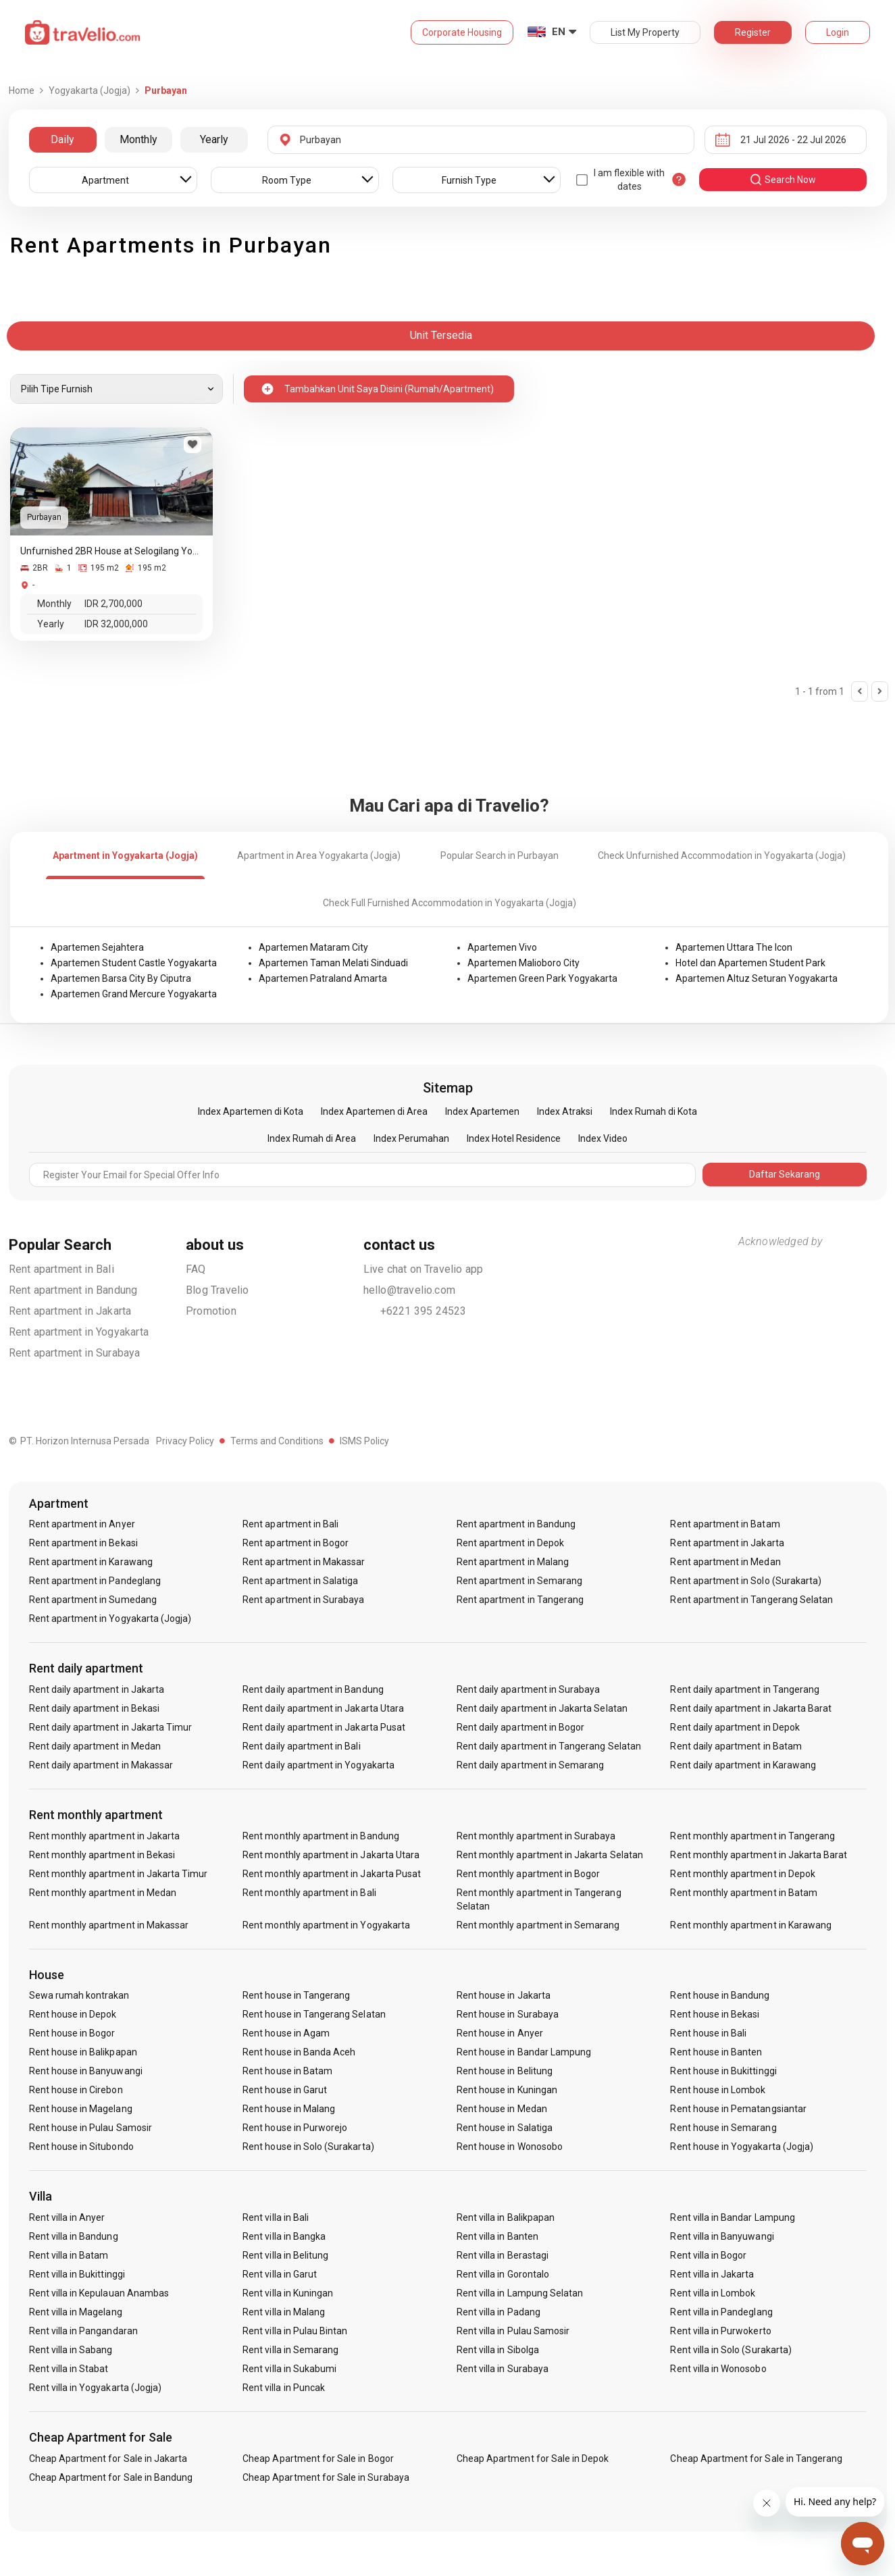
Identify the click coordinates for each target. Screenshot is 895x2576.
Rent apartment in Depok (510, 1542)
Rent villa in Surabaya (502, 2368)
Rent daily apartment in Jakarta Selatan (542, 1708)
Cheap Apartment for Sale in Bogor (318, 2458)
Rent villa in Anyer (67, 2217)
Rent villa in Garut (279, 2274)
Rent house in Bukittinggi (723, 2071)
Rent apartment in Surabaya (74, 1352)
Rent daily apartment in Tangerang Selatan (549, 1746)
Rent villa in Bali (275, 2217)
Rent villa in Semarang (290, 2349)
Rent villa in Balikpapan (506, 2217)
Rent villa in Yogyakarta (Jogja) (95, 2387)
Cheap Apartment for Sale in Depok (533, 2458)
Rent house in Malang (288, 2108)
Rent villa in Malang (283, 2312)
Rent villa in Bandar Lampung (732, 2217)
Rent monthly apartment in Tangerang (752, 1836)
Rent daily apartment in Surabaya (528, 1689)
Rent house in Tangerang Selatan (314, 2014)
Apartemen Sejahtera (97, 947)
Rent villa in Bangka (284, 2236)
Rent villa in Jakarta (712, 2274)
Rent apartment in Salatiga (300, 1580)
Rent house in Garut (284, 2089)
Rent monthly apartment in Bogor (528, 1873)
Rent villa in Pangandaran (83, 2330)
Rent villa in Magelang (75, 2312)
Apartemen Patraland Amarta (323, 978)
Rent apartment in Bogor (295, 1542)
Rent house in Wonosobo (510, 2146)
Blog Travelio (217, 1290)
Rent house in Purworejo (294, 2127)
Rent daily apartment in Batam (735, 1746)
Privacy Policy (185, 1441)
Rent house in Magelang (80, 2108)
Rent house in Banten (716, 2052)
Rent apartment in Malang (513, 1561)
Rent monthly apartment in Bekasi (102, 1854)
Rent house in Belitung (505, 2071)
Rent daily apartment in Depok (734, 1727)
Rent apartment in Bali (61, 1269)
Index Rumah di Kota (653, 1111)
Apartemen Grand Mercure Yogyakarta (134, 994)
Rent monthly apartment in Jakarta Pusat (331, 1873)
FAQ (196, 1269)
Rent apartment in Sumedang (93, 1599)
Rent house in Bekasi (714, 2014)
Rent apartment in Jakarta (70, 1311)
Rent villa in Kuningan (287, 2293)
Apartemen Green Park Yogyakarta (542, 978)
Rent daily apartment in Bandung (313, 1689)
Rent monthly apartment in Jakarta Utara (330, 1854)
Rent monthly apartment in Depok (742, 1873)
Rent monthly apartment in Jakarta (104, 1836)
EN (558, 32)
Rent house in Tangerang (296, 1995)
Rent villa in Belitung (285, 2255)
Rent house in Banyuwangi (86, 2071)
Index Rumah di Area (311, 1138)
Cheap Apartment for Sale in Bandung (111, 2477)
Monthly (138, 139)
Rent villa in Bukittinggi (77, 2274)
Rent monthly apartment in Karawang (751, 1925)
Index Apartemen (482, 1111)
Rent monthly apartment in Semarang (538, 1925)
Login (837, 32)
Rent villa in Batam (69, 2255)
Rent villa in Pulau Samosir (513, 2330)
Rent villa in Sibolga (498, 2349)
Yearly (214, 139)
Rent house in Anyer (500, 2033)
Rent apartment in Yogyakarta (79, 1331)
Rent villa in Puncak (283, 2387)
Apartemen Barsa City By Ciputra (121, 978)
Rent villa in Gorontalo (503, 2274)
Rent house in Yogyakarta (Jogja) (741, 2146)
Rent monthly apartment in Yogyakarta (326, 1925)
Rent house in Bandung (719, 1995)
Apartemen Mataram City (313, 947)
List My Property (645, 32)
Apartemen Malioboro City (523, 962)
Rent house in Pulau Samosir (90, 2127)
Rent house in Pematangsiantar (738, 2108)
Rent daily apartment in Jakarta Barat (751, 1708)
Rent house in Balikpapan (83, 2052)
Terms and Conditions (277, 1441)
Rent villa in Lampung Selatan (520, 2293)
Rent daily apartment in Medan (95, 1746)
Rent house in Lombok (717, 2089)
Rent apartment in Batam (724, 1524)
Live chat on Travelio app (423, 1269)
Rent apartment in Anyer (82, 1524)
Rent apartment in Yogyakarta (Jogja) (110, 1618)
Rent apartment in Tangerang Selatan (751, 1599)
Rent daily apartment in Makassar (101, 1765)
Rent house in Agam (286, 2033)
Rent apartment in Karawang (91, 1561)
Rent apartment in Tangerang (520, 1599)
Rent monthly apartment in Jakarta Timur (118, 1873)
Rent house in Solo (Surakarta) (308, 2146)
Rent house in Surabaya (508, 2014)
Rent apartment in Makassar (303, 1561)
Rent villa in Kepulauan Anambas (99, 2293)
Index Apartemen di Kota (250, 1111)
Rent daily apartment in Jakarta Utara (323, 1708)
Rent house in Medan (502, 2108)
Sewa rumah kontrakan (79, 1995)
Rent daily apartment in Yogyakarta (318, 1765)
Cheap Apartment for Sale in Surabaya (325, 2477)
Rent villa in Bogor (708, 2255)
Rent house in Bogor (72, 2033)
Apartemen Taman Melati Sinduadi (333, 962)
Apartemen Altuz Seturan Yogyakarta (756, 978)
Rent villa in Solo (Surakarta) (731, 2349)
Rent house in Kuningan (507, 2089)
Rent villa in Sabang (71, 2349)
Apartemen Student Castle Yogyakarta (134, 962)
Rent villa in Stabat (69, 2368)
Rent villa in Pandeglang (721, 2312)
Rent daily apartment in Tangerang (744, 1689)
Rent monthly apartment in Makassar (109, 1925)
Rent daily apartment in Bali (301, 1746)
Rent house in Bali (708, 2033)
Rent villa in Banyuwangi (721, 2236)
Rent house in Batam (287, 2071)
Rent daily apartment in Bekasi (94, 1708)
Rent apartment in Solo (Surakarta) (745, 1580)
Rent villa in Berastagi (502, 2255)
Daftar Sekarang (784, 1174)
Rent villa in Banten (497, 2236)
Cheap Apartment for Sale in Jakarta (108, 2458)
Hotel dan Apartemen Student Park (750, 962)
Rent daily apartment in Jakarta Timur (111, 1727)
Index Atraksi (564, 1111)
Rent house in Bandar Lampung (524, 2052)
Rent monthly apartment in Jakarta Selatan (550, 1854)
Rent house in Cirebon (76, 2089)
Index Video (603, 1138)
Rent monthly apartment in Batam (743, 1892)
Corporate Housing (462, 32)
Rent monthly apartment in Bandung (320, 1836)
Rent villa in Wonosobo (718, 2368)
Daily (62, 139)
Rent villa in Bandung (73, 2236)
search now (782, 179)
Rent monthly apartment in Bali (309, 1892)
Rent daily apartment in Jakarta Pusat (323, 1727)
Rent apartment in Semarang (519, 1580)
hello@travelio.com (409, 1290)
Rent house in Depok (73, 2014)
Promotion (211, 1311)
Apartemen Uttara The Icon (733, 947)
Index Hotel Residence (514, 1138)
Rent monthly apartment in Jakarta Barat (758, 1854)
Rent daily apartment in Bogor (520, 1727)
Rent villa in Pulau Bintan (294, 2330)
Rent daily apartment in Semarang (531, 1765)
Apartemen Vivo (502, 947)
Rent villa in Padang (498, 2312)
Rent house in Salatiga (505, 2127)
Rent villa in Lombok (712, 2293)
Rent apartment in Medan (725, 1561)
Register (753, 32)
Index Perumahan (411, 1138)
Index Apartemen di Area (374, 1111)
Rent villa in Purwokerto (720, 2330)
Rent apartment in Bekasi (83, 1542)
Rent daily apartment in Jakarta (97, 1689)
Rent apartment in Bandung (73, 1290)
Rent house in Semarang (723, 2127)
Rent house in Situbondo (81, 2146)
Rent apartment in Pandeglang (95, 1580)
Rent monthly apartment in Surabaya (536, 1836)
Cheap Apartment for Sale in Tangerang (756, 2458)
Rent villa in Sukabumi (289, 2368)
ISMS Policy (364, 1441)
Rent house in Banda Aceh (298, 2052)
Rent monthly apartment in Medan (103, 1892)
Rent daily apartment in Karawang (743, 1765)
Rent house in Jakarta (504, 1995)
